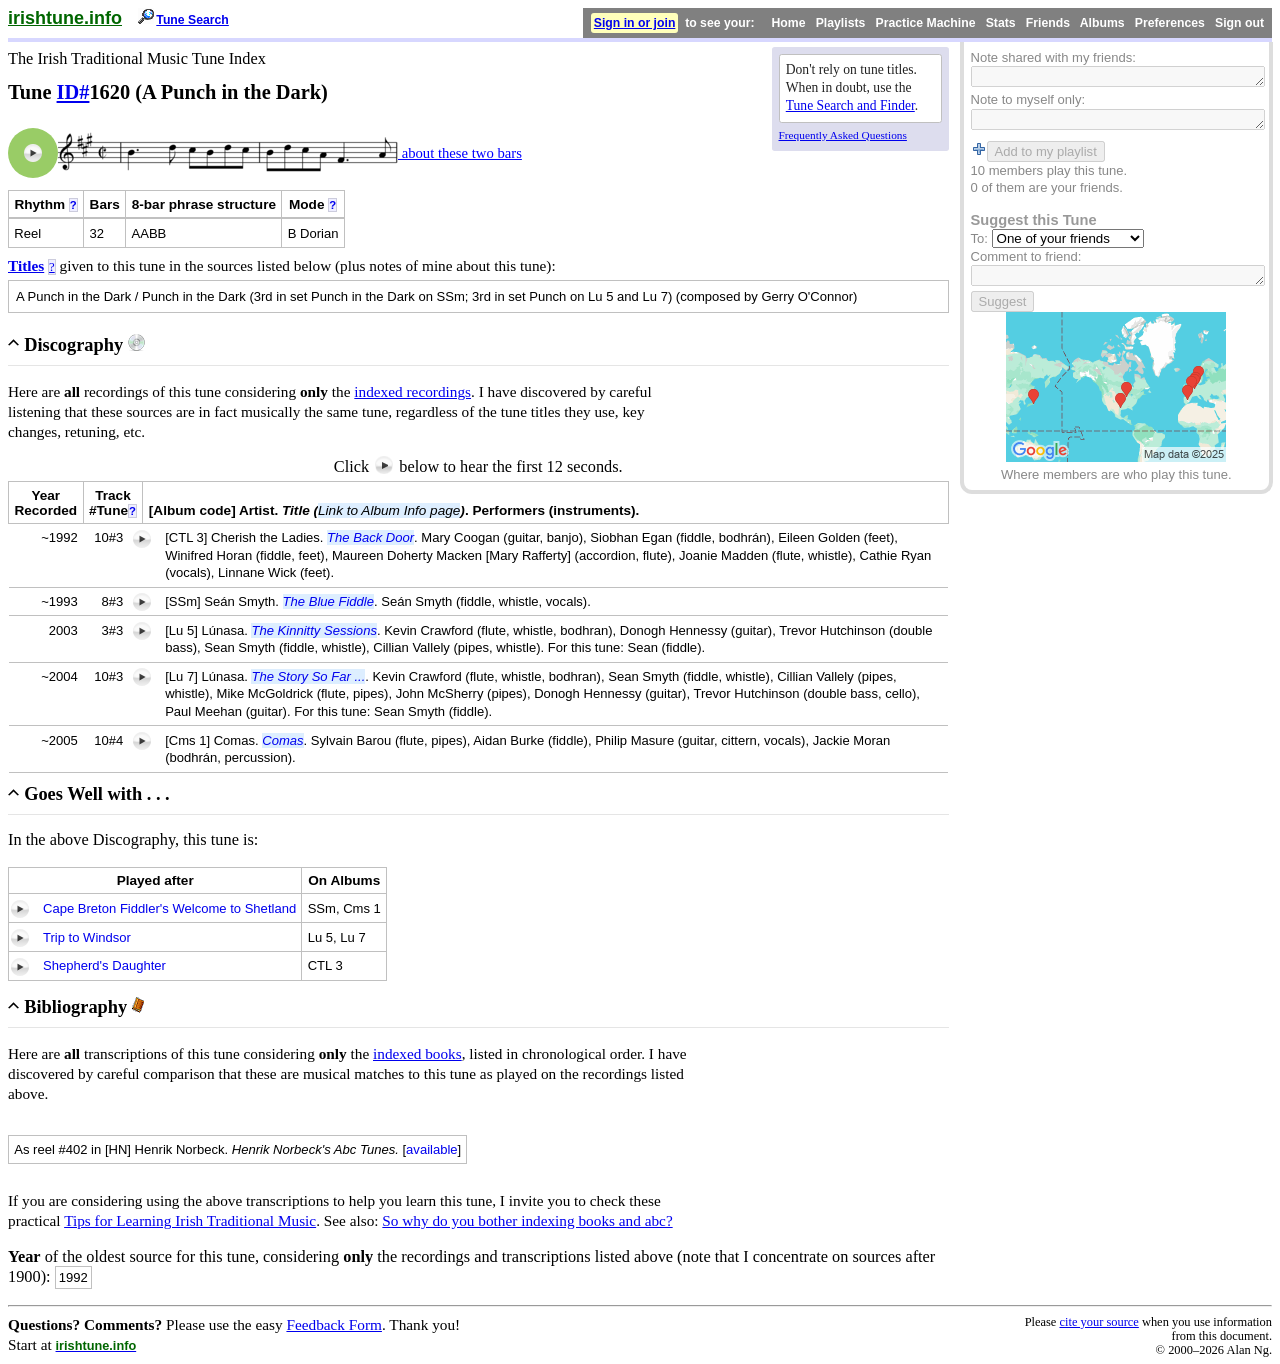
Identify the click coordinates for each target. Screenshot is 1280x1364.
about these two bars (460, 153)
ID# (73, 92)
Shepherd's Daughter (104, 965)
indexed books (417, 1053)
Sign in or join (635, 23)
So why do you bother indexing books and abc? (527, 1220)
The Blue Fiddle (328, 601)
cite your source (1098, 1322)
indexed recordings (412, 391)
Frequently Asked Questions (843, 135)
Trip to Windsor (87, 937)
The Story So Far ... (308, 676)
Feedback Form (334, 1324)
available (432, 1149)
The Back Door (370, 537)
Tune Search (192, 20)
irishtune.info (65, 18)
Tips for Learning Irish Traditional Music (190, 1220)
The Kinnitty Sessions (313, 630)
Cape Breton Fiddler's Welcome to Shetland (169, 908)
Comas (282, 740)
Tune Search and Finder (850, 105)
